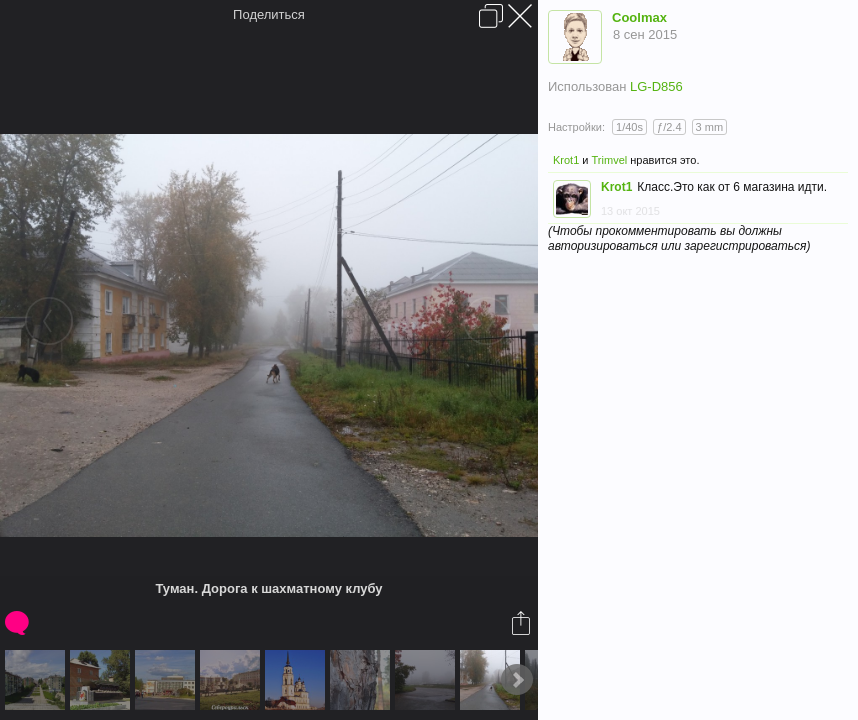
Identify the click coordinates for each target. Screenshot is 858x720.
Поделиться (269, 14)
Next (517, 680)
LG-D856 (656, 86)
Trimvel (610, 160)
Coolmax (639, 17)
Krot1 (566, 160)
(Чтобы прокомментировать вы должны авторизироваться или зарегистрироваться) (679, 238)
